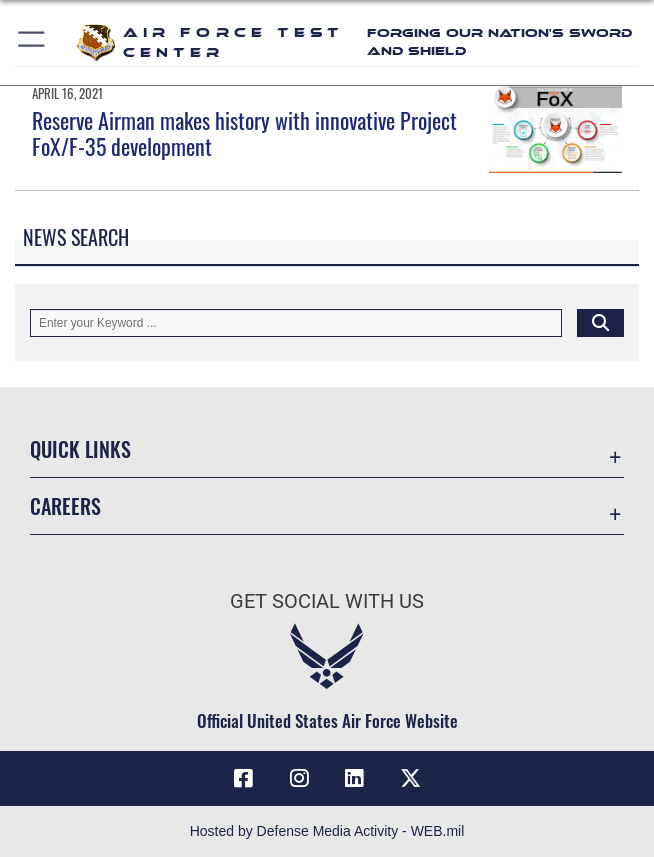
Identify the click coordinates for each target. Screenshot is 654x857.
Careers (65, 506)
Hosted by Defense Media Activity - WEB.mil (327, 831)
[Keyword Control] (296, 322)
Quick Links (80, 449)
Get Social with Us (327, 601)
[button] (32, 42)
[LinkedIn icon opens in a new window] (355, 778)
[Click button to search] (600, 322)
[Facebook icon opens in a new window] (244, 778)
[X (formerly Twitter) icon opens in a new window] (410, 778)
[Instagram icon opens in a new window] (299, 778)
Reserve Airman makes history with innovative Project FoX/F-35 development (244, 133)
